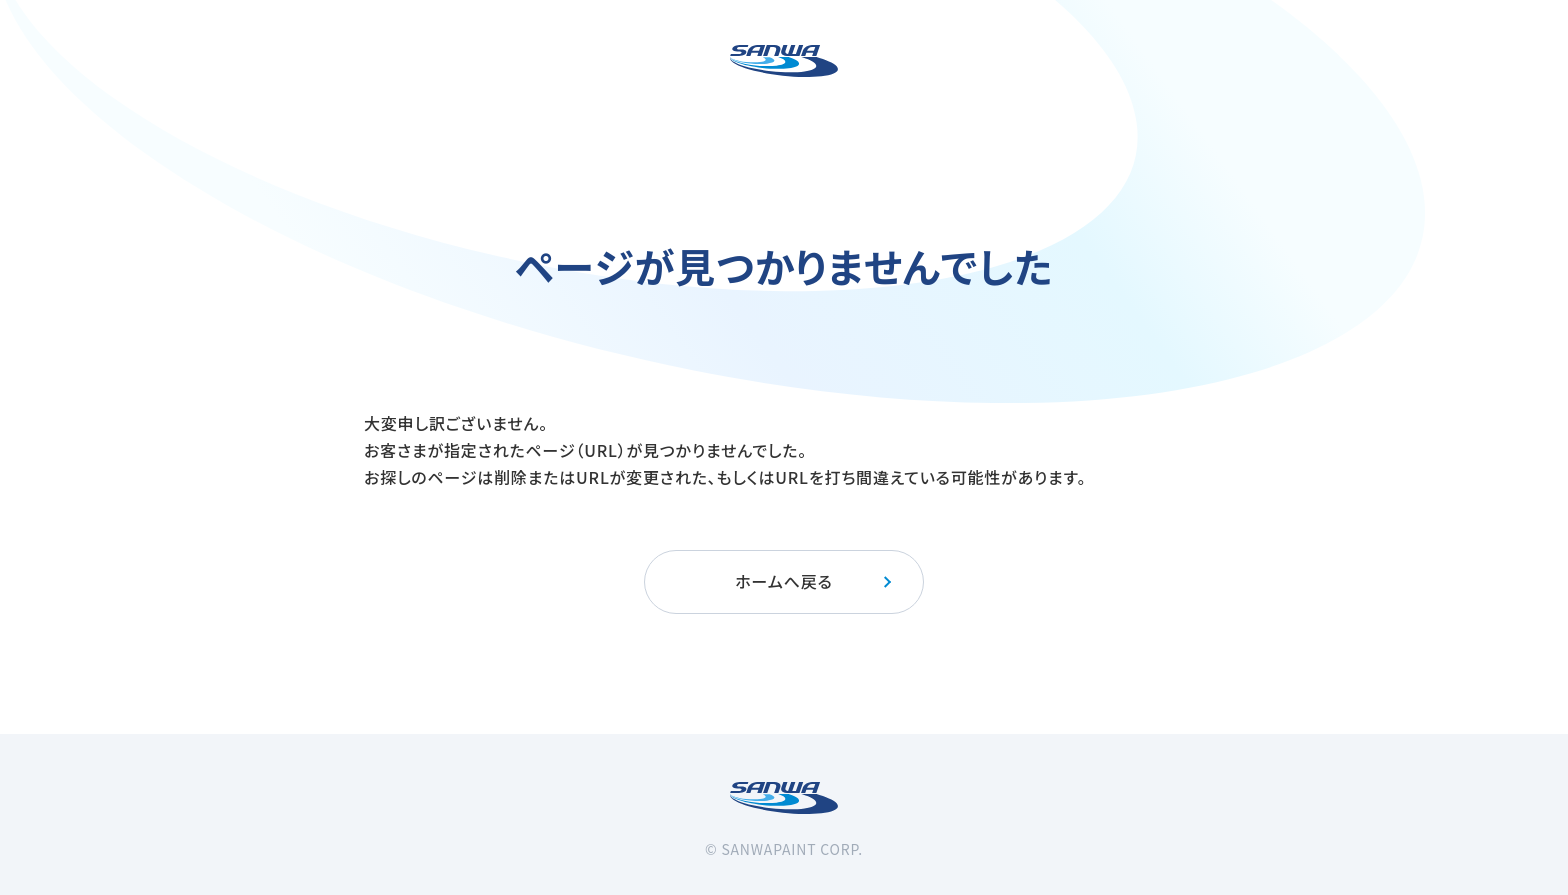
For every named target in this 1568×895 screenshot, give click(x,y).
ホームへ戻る (814, 581)
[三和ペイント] (784, 61)
